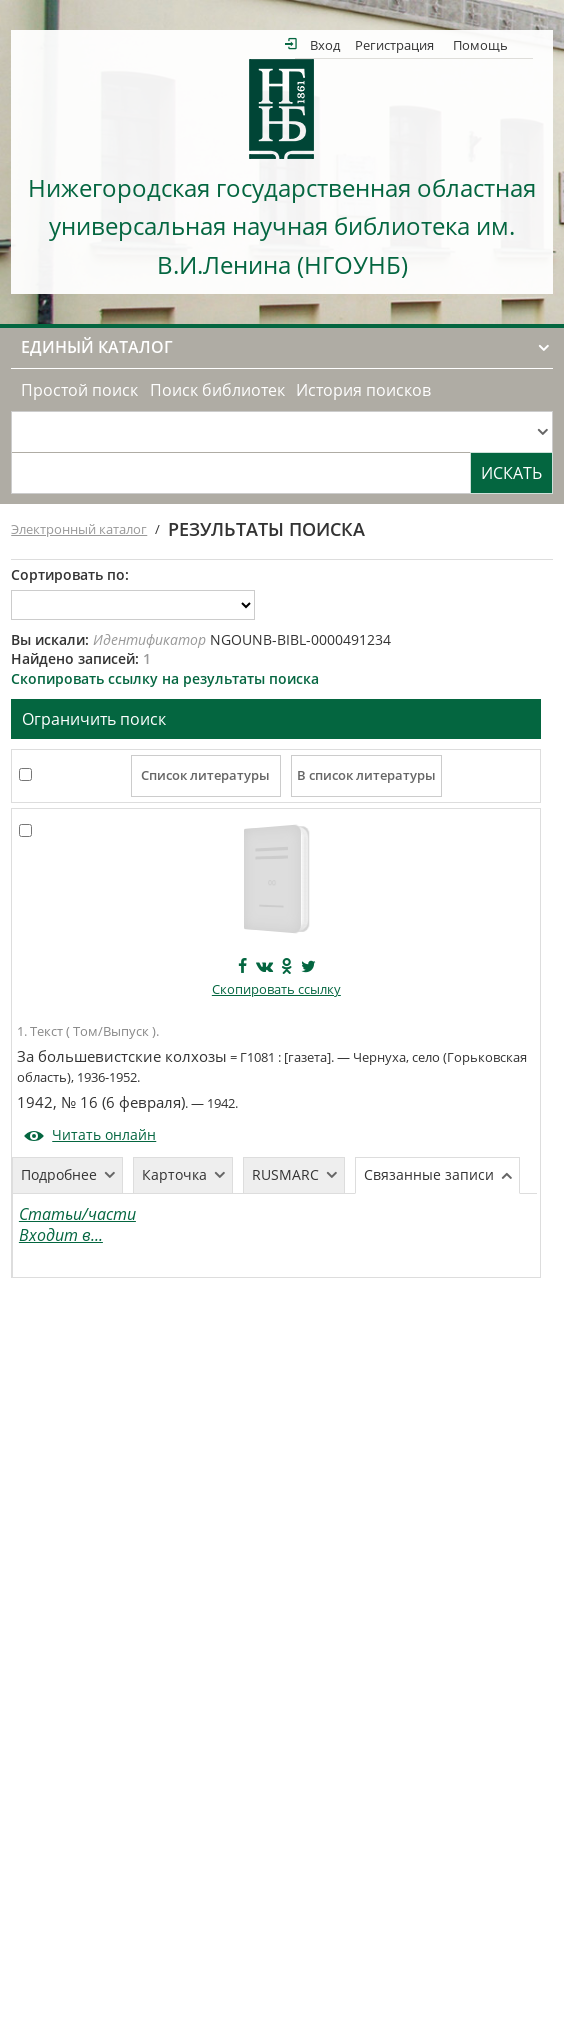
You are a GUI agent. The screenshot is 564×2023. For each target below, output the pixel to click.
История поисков (363, 390)
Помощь (480, 44)
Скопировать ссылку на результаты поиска (165, 678)
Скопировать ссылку (276, 989)
